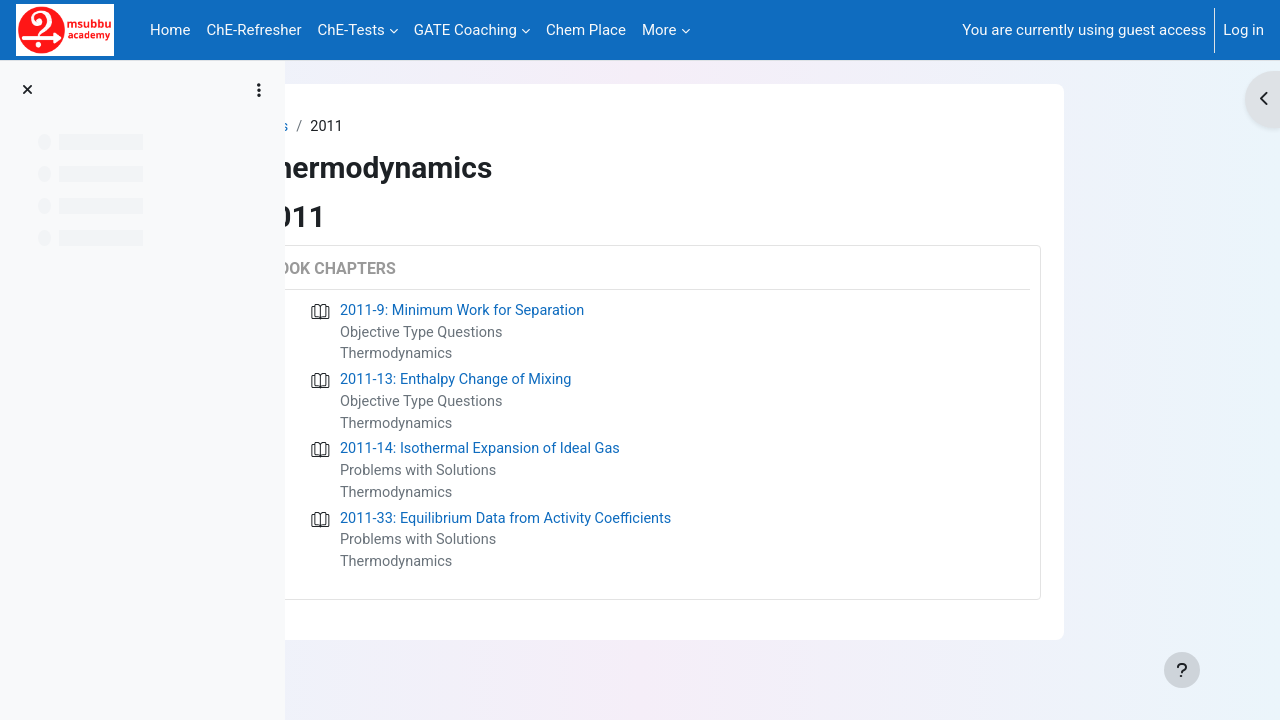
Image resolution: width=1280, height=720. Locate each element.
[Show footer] (1182, 670)
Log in (1243, 30)
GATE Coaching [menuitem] (465, 30)
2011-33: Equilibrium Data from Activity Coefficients (629, 526)
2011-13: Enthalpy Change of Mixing (578, 383)
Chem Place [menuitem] (586, 30)
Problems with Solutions (539, 477)
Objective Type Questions (542, 334)
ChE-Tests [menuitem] (351, 30)
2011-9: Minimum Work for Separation (584, 312)
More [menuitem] (659, 30)
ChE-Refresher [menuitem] (253, 30)
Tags (391, 127)
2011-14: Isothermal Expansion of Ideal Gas (603, 455)
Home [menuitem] (170, 30)
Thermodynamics (516, 357)
